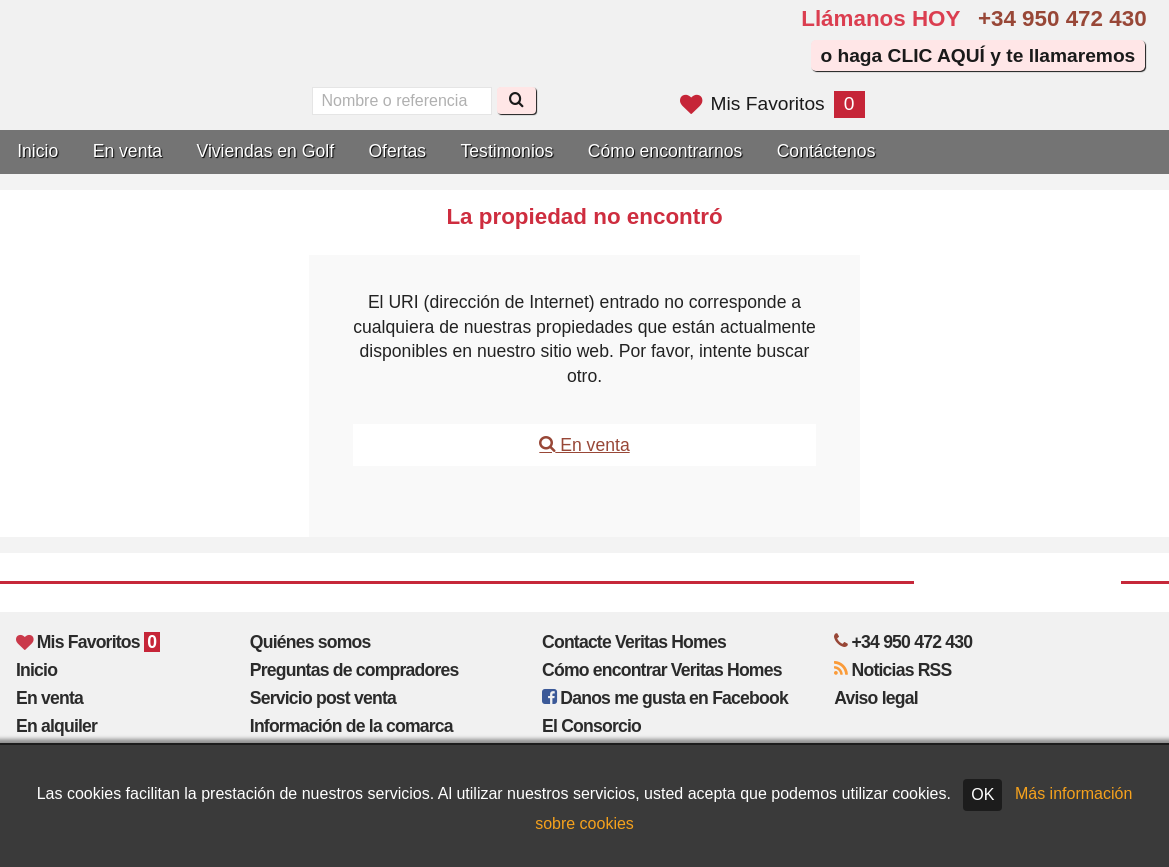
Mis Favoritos (772, 103)
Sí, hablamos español (381, 52)
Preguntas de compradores (354, 670)
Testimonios (507, 151)
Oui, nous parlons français (424, 52)
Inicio (37, 151)
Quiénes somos (310, 642)
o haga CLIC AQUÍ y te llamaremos (977, 55)
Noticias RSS (892, 670)
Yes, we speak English (339, 52)
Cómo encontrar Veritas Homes (662, 670)
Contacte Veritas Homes (634, 642)
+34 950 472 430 (1062, 18)
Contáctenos (826, 151)
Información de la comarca (351, 726)
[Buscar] (516, 100)
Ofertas (397, 151)
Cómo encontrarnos (665, 151)
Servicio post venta (323, 698)
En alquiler (56, 726)
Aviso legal (875, 698)
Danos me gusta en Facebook (665, 698)
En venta (127, 151)
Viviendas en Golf (265, 151)
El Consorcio (591, 726)
